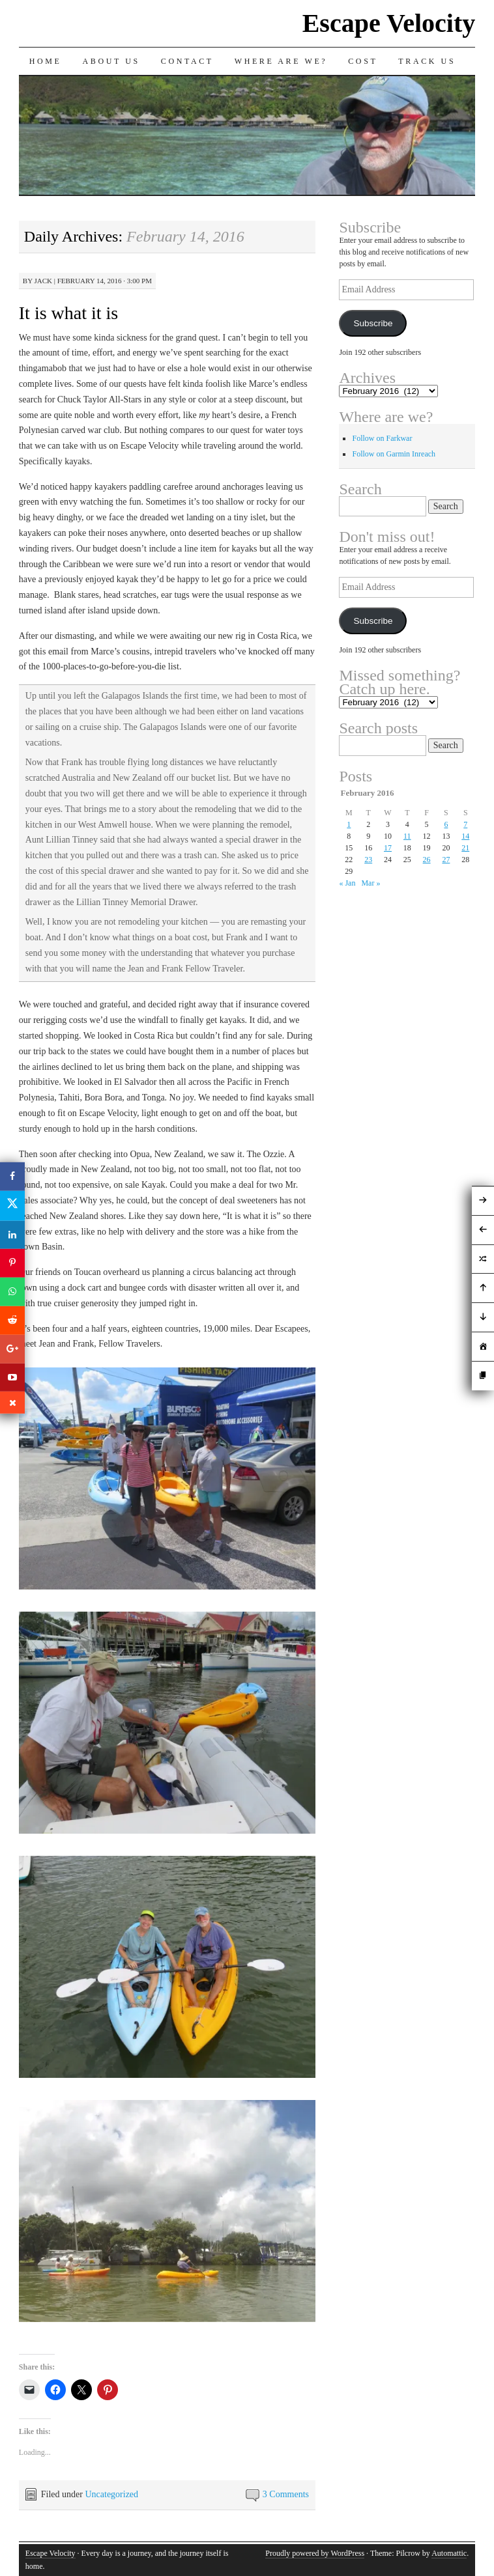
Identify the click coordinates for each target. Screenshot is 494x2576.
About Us (111, 61)
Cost (362, 61)
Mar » (370, 883)
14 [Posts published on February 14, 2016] (465, 836)
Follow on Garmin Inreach (393, 453)
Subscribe (372, 323)
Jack (43, 281)
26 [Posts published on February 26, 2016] (427, 859)
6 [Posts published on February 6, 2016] (446, 824)
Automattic (449, 2553)
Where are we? (281, 61)
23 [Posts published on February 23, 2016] (368, 859)
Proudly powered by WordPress (314, 2553)
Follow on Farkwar (382, 438)
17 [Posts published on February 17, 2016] (388, 847)
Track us (427, 61)
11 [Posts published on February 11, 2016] (407, 836)
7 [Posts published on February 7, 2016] (465, 824)
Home (45, 61)
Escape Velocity (389, 23)
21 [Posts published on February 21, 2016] (465, 847)
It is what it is (68, 313)
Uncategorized (111, 2494)
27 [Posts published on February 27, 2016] (446, 859)
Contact (187, 61)
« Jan (347, 883)
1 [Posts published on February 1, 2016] (349, 824)
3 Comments (286, 2494)
